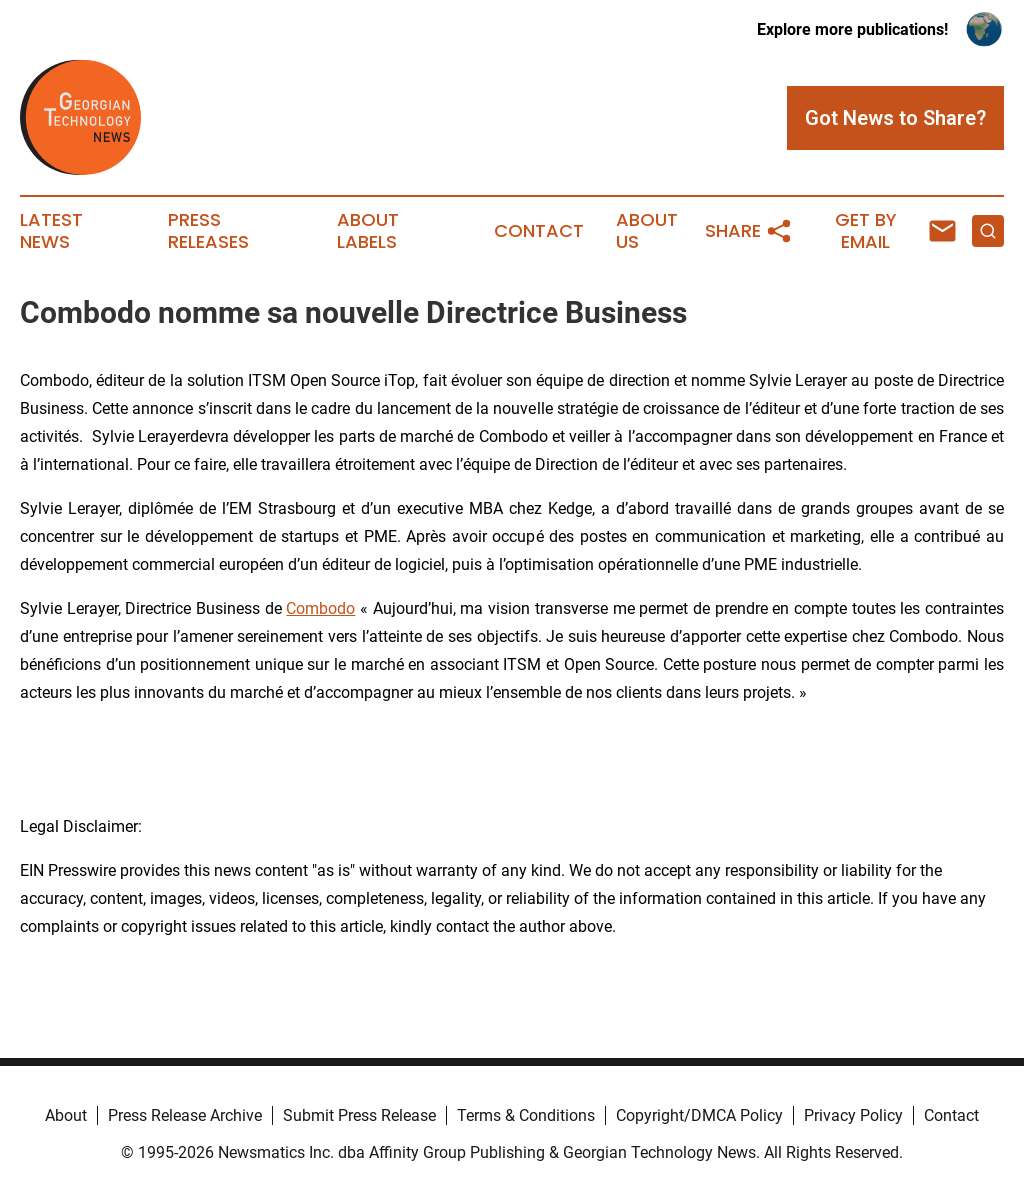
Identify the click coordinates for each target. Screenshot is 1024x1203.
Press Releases (208, 231)
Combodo (320, 608)
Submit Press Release (359, 1115)
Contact (539, 231)
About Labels (368, 231)
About (66, 1115)
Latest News (51, 231)
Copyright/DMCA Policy (699, 1115)
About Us (647, 231)
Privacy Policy (853, 1115)
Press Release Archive (185, 1115)
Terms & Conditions (526, 1115)
